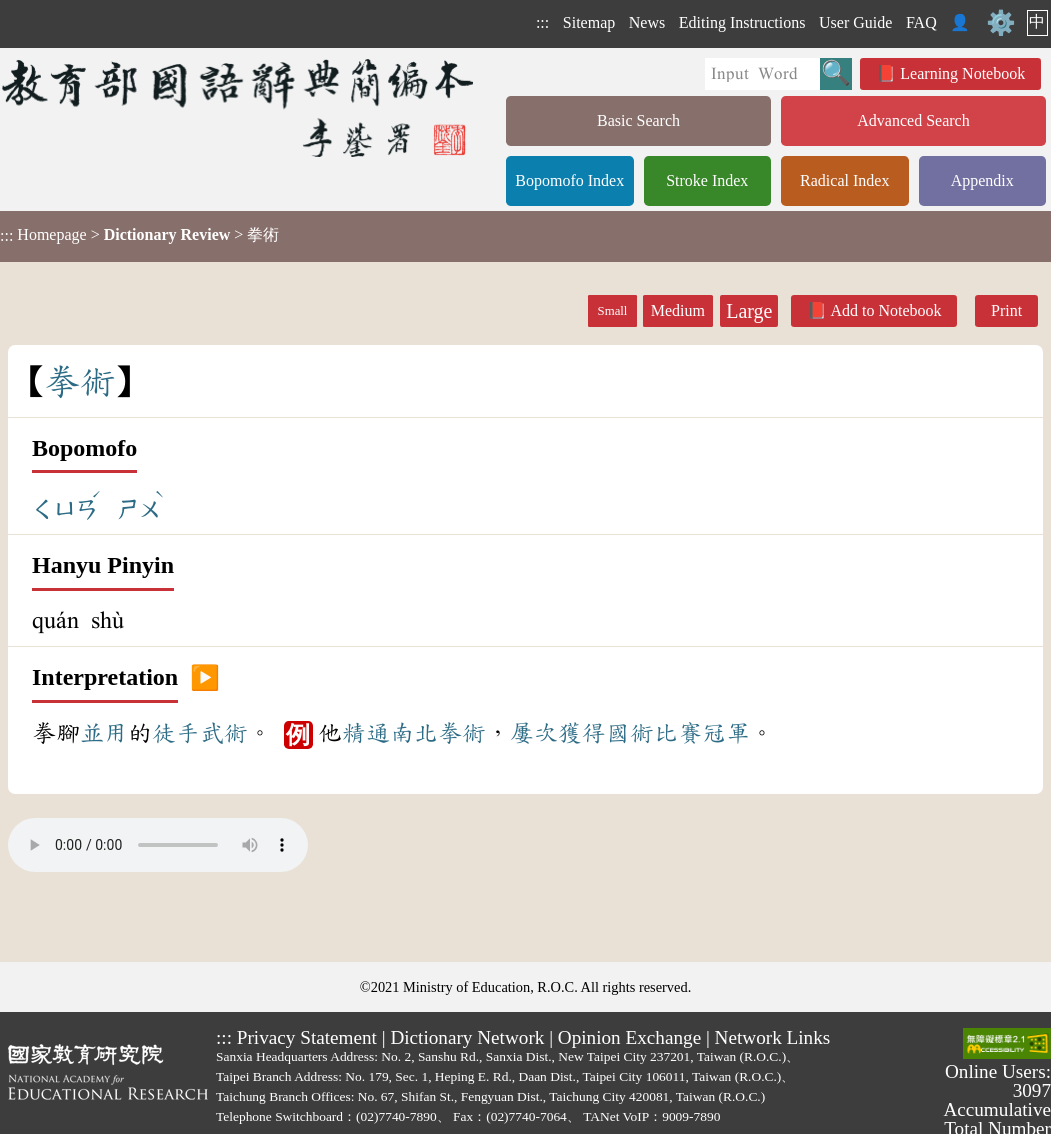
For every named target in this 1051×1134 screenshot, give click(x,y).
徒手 (176, 733)
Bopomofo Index (569, 180)
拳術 (462, 733)
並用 (104, 733)
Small (613, 311)
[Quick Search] (762, 74)
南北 (414, 733)
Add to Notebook (885, 310)
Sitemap (589, 22)
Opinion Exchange (629, 1037)
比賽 (678, 733)
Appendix (982, 180)
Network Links (773, 1037)
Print (1006, 310)
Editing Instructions (742, 22)
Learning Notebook (962, 73)
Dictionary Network (467, 1037)
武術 (224, 733)
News (647, 22)
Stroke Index (707, 180)
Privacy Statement (307, 1037)
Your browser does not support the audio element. (158, 845)
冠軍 (726, 733)
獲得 (582, 733)
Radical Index (844, 180)
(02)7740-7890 (396, 1116)
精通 (366, 733)
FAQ (921, 22)
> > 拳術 (139, 235)
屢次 (534, 733)
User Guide (855, 22)
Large (749, 311)
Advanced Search (913, 120)
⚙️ (1001, 23)
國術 (630, 733)
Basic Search (638, 120)
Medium (678, 310)
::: (542, 22)
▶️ (205, 678)
